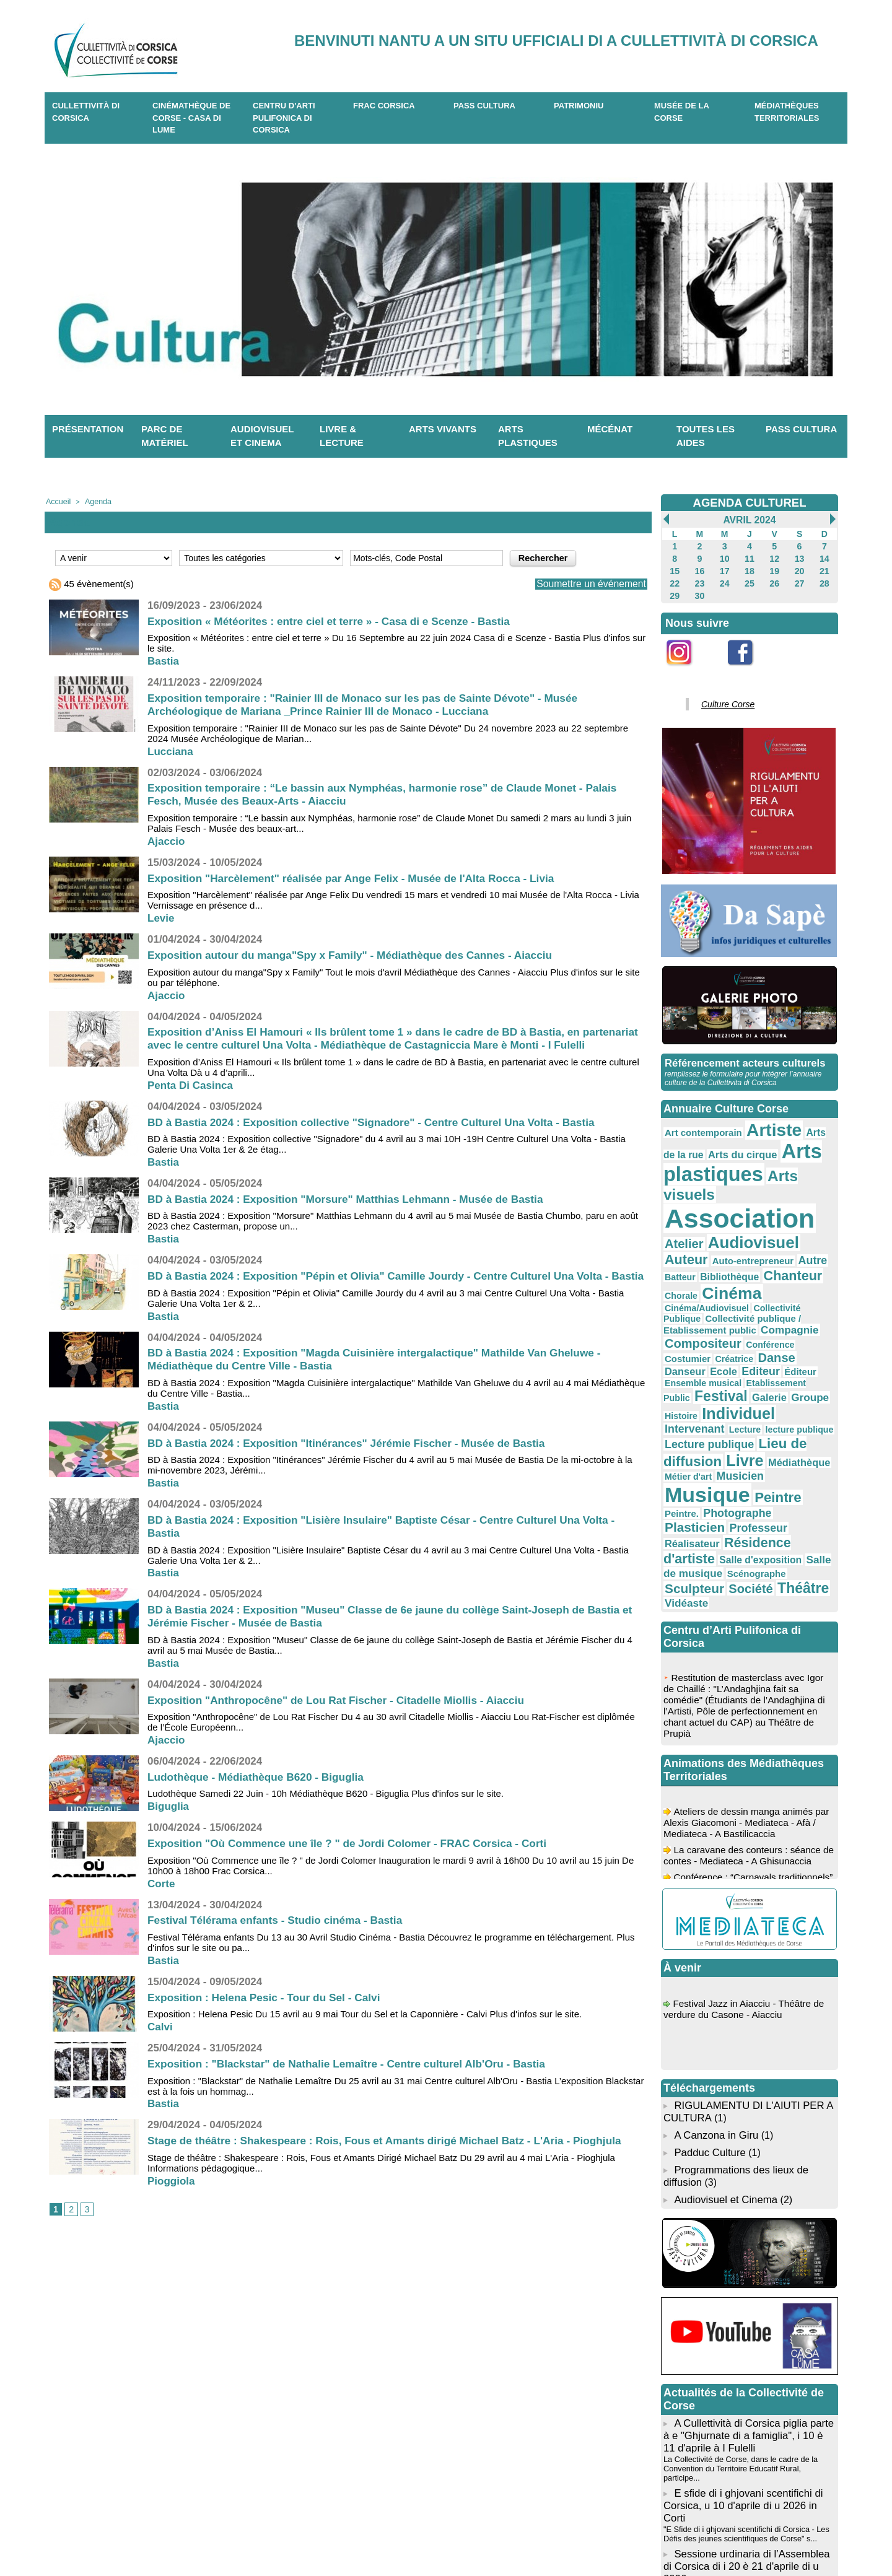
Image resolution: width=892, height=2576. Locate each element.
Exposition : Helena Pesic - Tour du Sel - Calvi (268, 2022)
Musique (764, 1367)
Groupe (680, 1312)
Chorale (732, 1230)
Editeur (708, 1283)
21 (824, 568)
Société (791, 1433)
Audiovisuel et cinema (262, 436)
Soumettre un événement (583, 583)
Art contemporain (697, 1121)
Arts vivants (442, 429)
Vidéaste (730, 1448)
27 (799, 579)
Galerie (808, 1297)
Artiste (757, 1119)
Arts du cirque (710, 1140)
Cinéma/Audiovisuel (700, 1240)
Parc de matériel (164, 436)
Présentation (87, 429)
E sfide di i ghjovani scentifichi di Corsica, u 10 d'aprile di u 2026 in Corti (748, 2320)
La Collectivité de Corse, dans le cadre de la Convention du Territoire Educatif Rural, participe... (746, 2295)
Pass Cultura (484, 105)
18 (749, 568)
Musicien (704, 1369)
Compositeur (750, 1259)
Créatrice (724, 1272)
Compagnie (689, 1260)
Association (728, 1180)
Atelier (811, 1184)
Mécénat (609, 429)
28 (824, 579)
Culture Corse (722, 697)
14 (824, 556)
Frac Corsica (384, 105)
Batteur (758, 1216)
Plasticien (690, 1397)
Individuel (764, 1310)
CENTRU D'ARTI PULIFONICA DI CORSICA (284, 117)
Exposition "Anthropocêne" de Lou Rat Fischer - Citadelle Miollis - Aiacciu (343, 1725)
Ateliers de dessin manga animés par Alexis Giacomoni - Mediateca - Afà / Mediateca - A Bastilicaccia (748, 1670)
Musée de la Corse (681, 112)
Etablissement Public (702, 1297)
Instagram (687, 666)
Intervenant (690, 1323)
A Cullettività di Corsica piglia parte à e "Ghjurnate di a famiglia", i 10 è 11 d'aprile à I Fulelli (748, 2269)
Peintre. (723, 1385)
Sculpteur (744, 1433)
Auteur (764, 1202)
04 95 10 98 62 (202, 2537)
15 (674, 568)
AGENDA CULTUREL (749, 502)
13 (799, 556)
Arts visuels (788, 1158)
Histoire (715, 1312)
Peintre (684, 1384)
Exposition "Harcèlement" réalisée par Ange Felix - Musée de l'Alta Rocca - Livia (359, 877)
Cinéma (776, 1228)
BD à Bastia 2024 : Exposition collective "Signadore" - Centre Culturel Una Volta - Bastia (380, 1134)
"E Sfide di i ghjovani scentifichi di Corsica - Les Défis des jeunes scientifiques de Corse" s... (741, 2340)
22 (674, 579)
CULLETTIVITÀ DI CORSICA (86, 112)
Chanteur (689, 1229)
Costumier (684, 1272)
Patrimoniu (578, 105)
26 (775, 579)
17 (724, 568)
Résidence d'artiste (716, 1410)
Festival (766, 1296)
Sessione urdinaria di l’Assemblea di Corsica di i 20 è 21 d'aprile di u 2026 (748, 2364)
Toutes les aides (705, 436)
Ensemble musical (792, 1284)
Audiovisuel (703, 1201)
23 (700, 579)
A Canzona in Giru (714, 1976)
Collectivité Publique (776, 1240)
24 (724, 579)
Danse (760, 1272)
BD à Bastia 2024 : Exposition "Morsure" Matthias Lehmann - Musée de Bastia (353, 1211)
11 (749, 556)
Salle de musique (752, 1422)
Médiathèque (779, 1351)
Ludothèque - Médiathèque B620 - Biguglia (260, 1802)
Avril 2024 (749, 519)
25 (749, 579)
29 (674, 590)
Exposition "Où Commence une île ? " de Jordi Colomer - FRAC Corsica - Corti (355, 1868)
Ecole (676, 1284)
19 (775, 568)
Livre (733, 1349)
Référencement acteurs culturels (741, 1054)
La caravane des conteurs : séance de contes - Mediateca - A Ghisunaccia (748, 1703)
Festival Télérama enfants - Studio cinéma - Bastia (280, 1945)
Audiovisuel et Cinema (725, 2036)
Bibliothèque (800, 1215)
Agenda (93, 501)
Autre (728, 1215)
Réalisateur (796, 1398)
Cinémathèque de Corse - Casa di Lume (191, 117)
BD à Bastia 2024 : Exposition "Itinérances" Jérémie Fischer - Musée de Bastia (354, 1468)
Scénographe (689, 1434)
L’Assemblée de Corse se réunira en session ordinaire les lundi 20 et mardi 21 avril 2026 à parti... (748, 2384)
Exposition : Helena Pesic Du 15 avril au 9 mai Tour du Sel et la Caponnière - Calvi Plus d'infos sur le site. (364, 2039)
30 (700, 590)
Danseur (797, 1272)
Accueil (57, 501)
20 (799, 568)
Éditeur (741, 1284)
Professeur (744, 1397)
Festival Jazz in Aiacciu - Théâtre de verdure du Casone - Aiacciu (747, 1856)
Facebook (748, 666)
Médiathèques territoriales (787, 112)
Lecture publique (702, 1335)
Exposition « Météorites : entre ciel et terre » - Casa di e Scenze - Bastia (336, 620)
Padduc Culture (708, 1993)
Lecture (733, 1324)
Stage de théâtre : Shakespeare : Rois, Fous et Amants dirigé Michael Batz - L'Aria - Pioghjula (394, 2166)
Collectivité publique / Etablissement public (745, 1249)
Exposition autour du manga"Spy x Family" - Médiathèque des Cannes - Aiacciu (358, 954)
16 (700, 568)
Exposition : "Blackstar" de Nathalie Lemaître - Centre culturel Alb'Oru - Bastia (354, 2088)
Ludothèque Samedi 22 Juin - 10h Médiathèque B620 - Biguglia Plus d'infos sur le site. (325, 1819)
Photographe (771, 1384)
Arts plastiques (528, 436)
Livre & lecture (342, 436)
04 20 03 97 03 (296, 2537)
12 (775, 556)
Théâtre (686, 1447)
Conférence (807, 1260)
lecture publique (779, 1324)
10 (724, 556)
